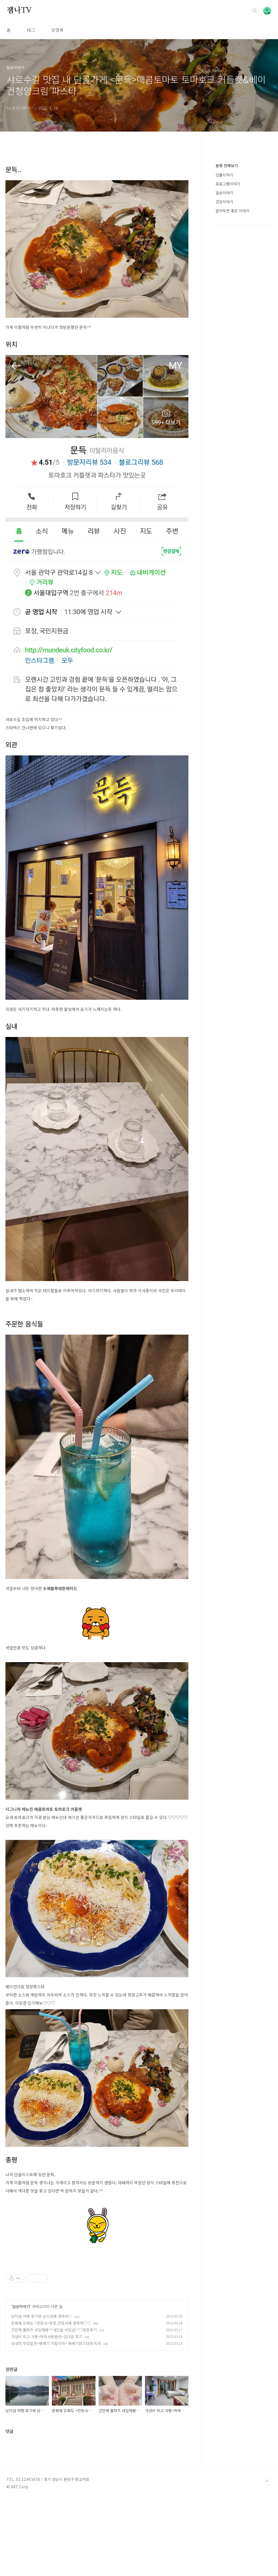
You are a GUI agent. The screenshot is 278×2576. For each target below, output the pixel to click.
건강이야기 (224, 201)
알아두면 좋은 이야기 (232, 210)
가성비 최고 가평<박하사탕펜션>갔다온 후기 (46, 2412)
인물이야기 (224, 174)
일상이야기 (21, 2382)
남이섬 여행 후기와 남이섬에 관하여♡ (41, 2392)
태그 (31, 30)
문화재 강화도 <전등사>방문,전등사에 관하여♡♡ (51, 2399)
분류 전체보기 (227, 165)
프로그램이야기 (228, 183)
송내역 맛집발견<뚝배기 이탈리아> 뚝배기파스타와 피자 (56, 2419)
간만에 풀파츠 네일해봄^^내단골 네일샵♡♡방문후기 (54, 2406)
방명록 (57, 30)
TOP (267, 2557)
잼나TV (19, 10)
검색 (255, 11)
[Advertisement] (96, 2298)
